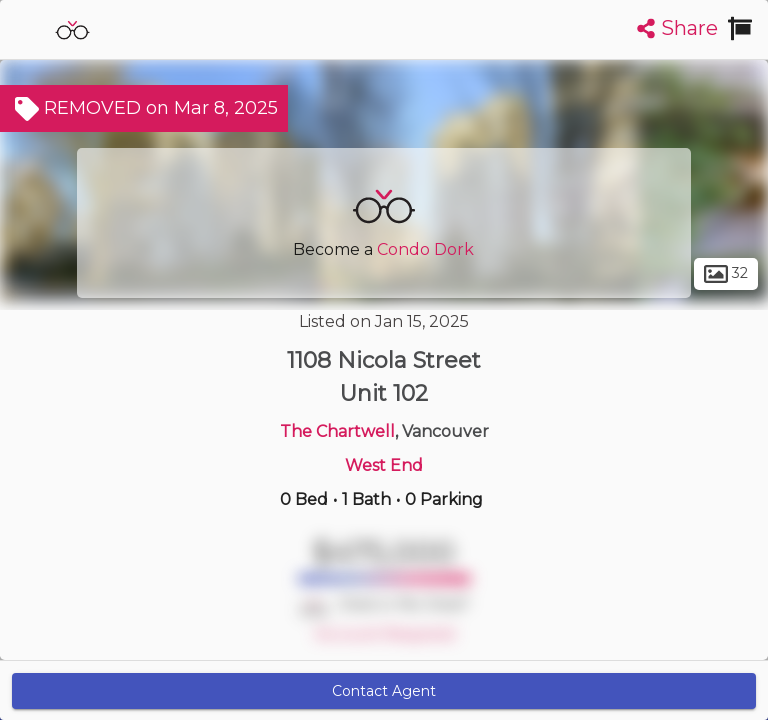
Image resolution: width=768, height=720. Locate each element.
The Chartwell (337, 431)
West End (384, 465)
